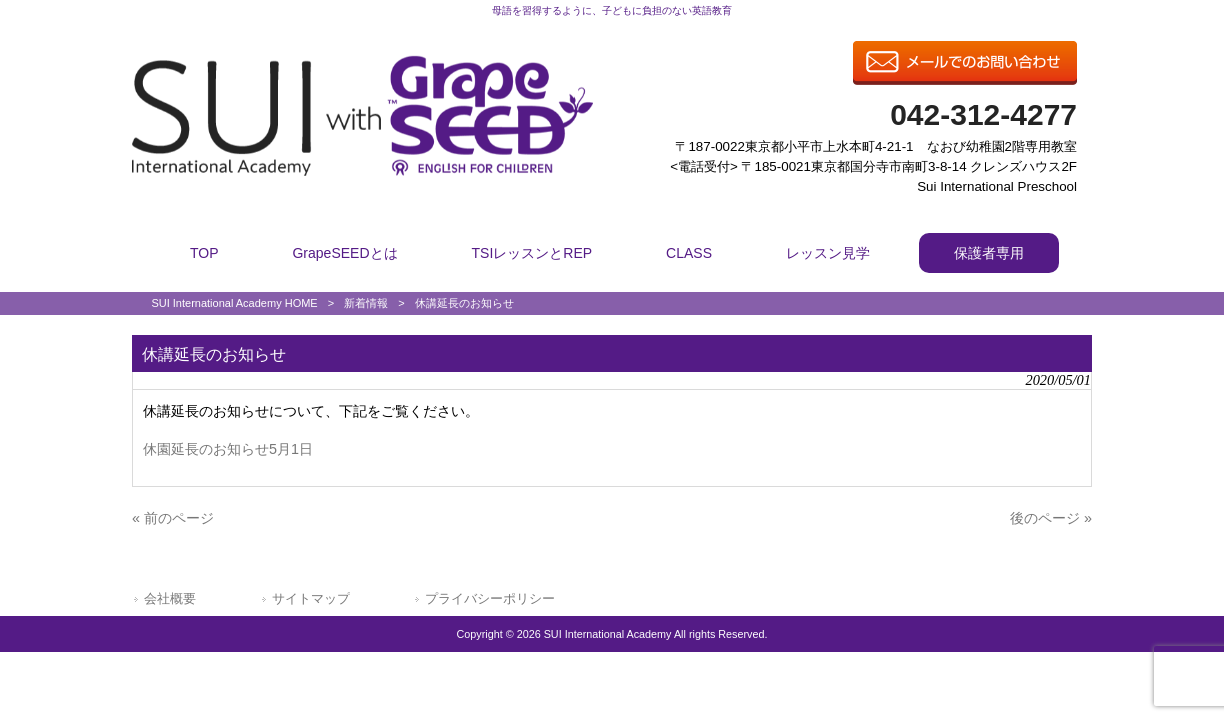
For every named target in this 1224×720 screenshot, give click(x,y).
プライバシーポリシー (490, 598)
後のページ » (1051, 518)
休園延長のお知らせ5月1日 (228, 449)
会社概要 (170, 598)
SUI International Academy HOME (234, 303)
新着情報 (366, 303)
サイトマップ (311, 598)
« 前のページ (173, 518)
